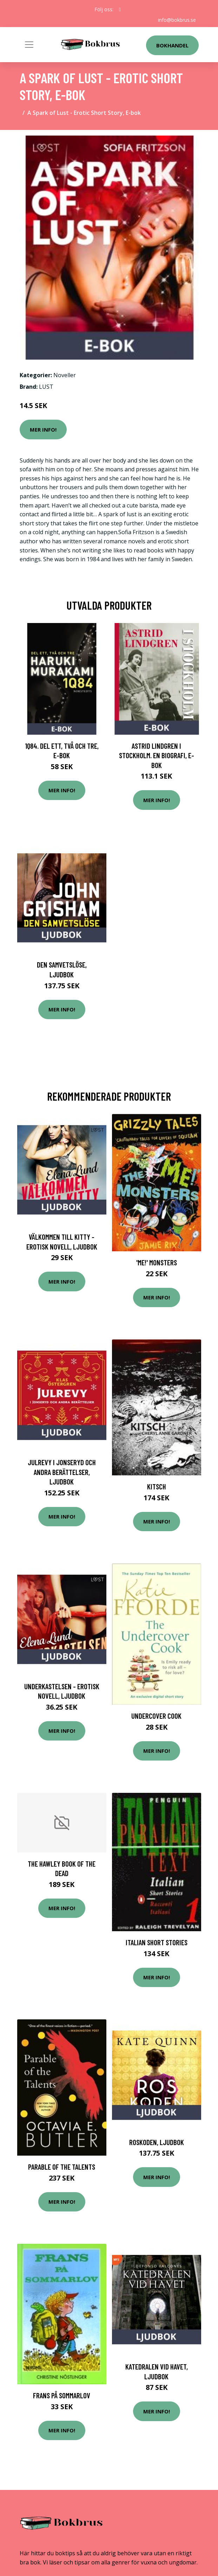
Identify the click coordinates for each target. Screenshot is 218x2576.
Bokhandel (172, 45)
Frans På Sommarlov (61, 2395)
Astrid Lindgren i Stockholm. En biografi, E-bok (156, 755)
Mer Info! (43, 429)
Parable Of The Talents (61, 2166)
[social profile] (120, 9)
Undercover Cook (156, 1715)
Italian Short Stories (156, 1942)
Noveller (64, 375)
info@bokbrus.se (177, 20)
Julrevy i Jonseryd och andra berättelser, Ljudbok (62, 1472)
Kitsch (156, 1486)
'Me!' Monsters (156, 1262)
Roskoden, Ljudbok (156, 2142)
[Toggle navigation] (29, 44)
